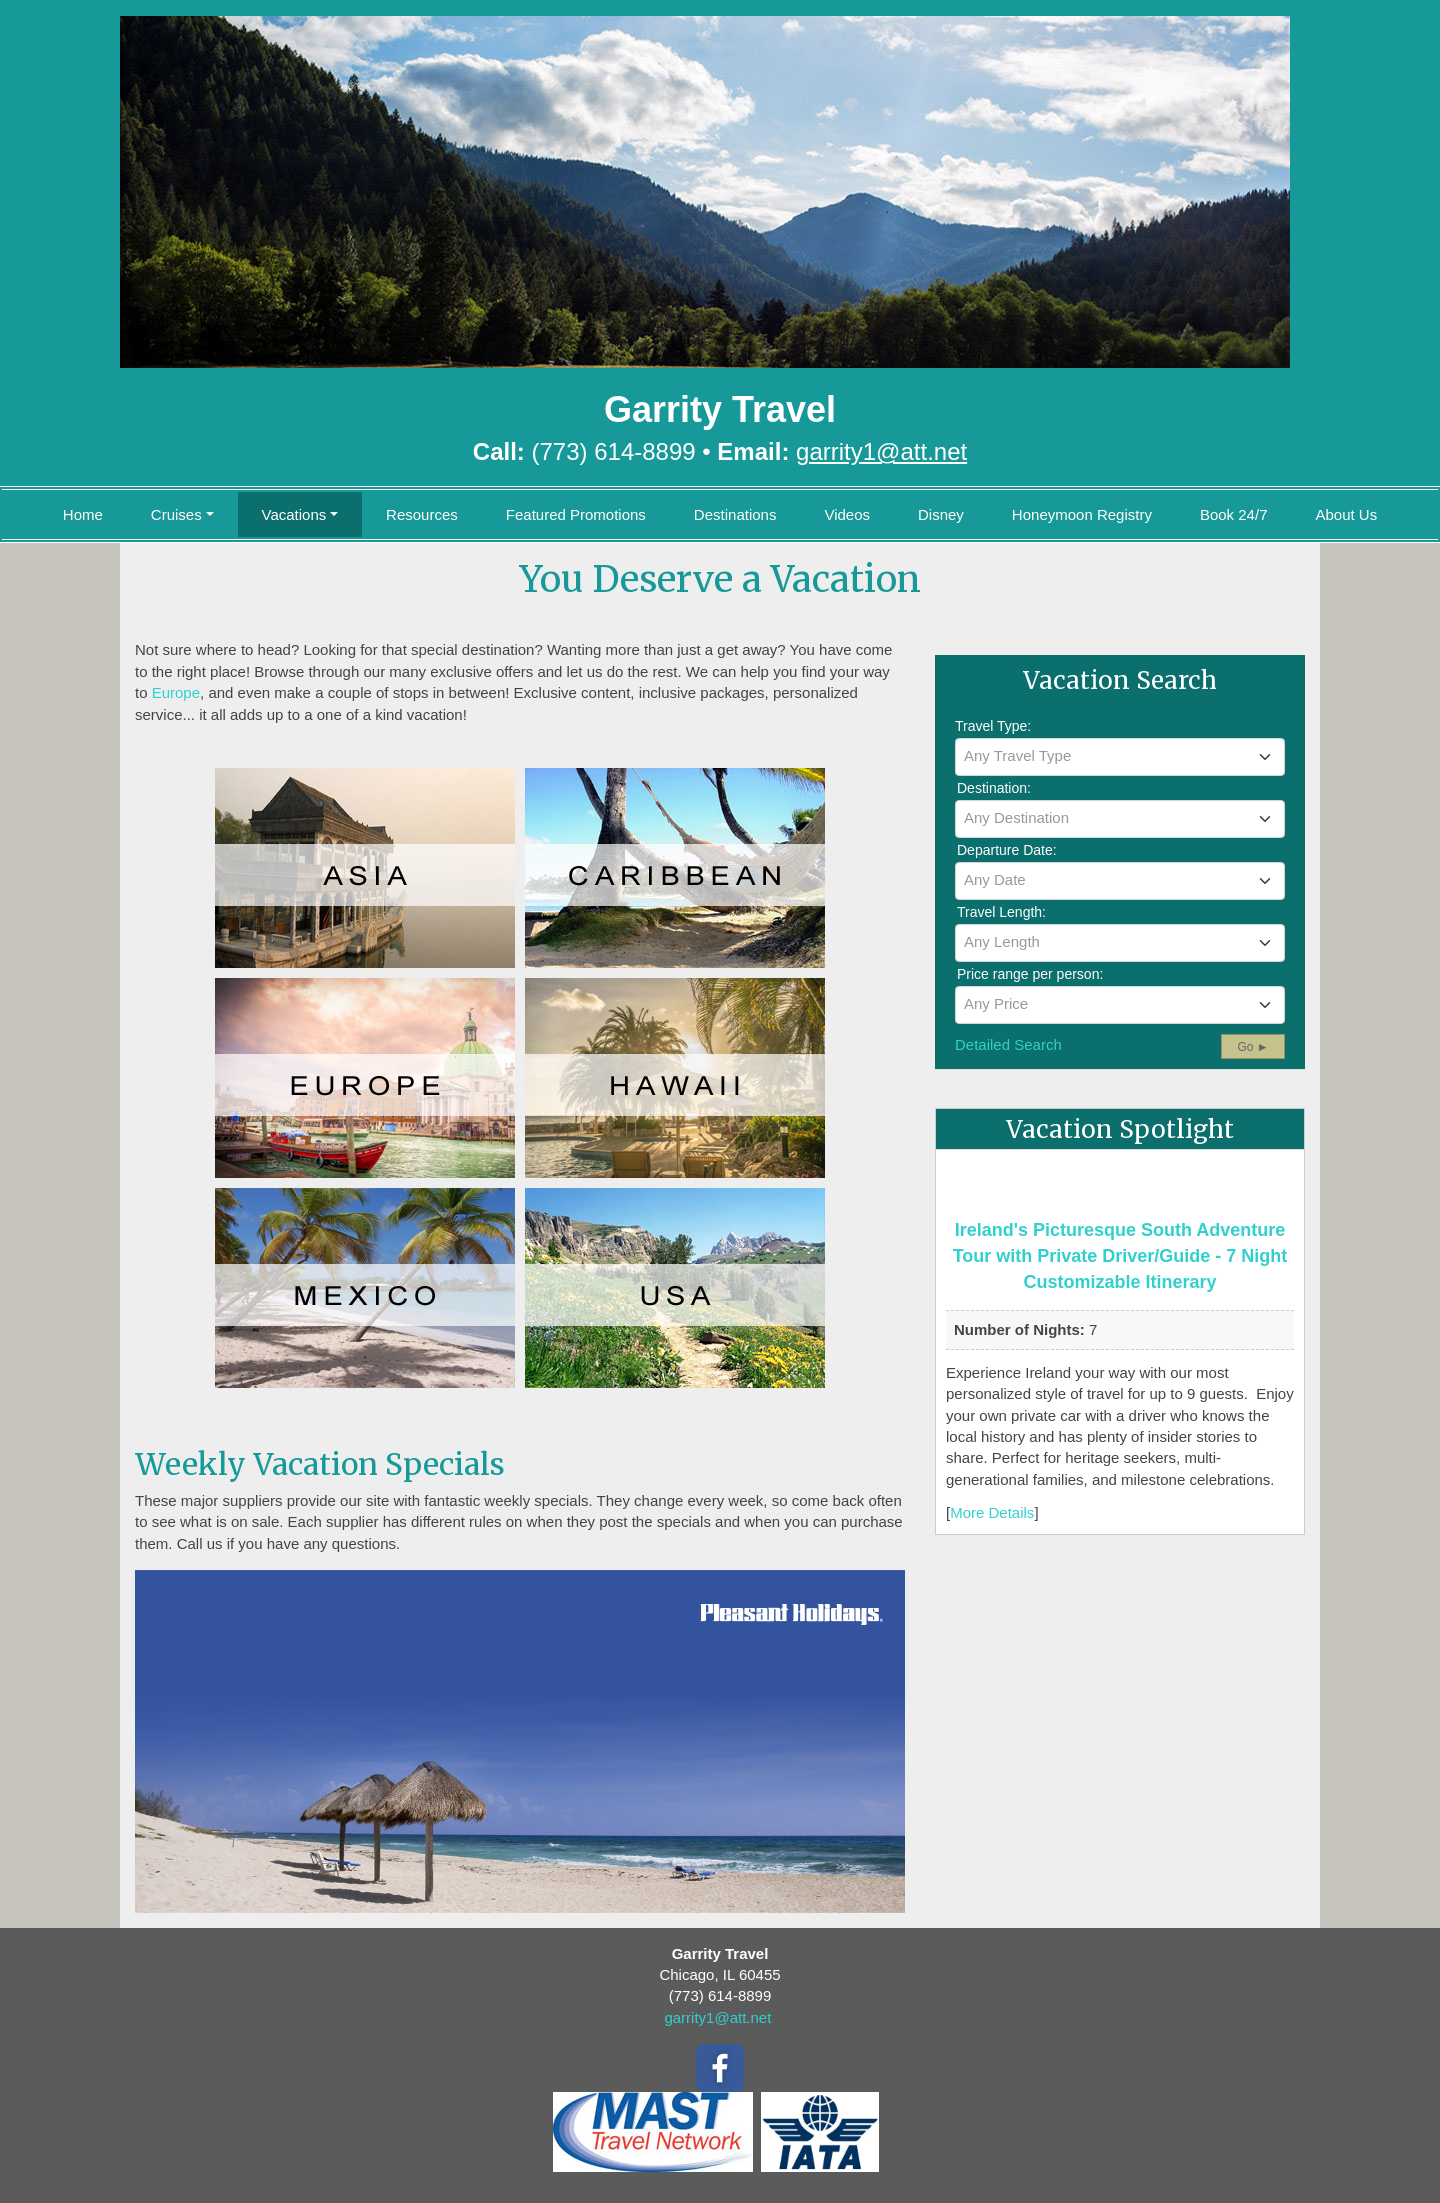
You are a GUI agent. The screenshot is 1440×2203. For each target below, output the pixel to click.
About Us (1346, 514)
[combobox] (1120, 757)
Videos (847, 514)
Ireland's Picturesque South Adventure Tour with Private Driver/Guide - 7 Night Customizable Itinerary (1120, 1255)
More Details (992, 1512)
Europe (176, 692)
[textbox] (1120, 756)
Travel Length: (1001, 912)
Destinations (735, 514)
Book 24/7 (1234, 514)
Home (83, 514)
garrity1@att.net (717, 2017)
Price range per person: (1030, 974)
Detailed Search (1008, 1044)
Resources (422, 514)
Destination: (994, 788)
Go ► (1252, 1047)
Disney (941, 514)
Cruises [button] (176, 514)
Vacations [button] (294, 514)
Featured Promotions (576, 514)
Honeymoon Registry (1082, 514)
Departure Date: (1007, 850)
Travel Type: (993, 726)
